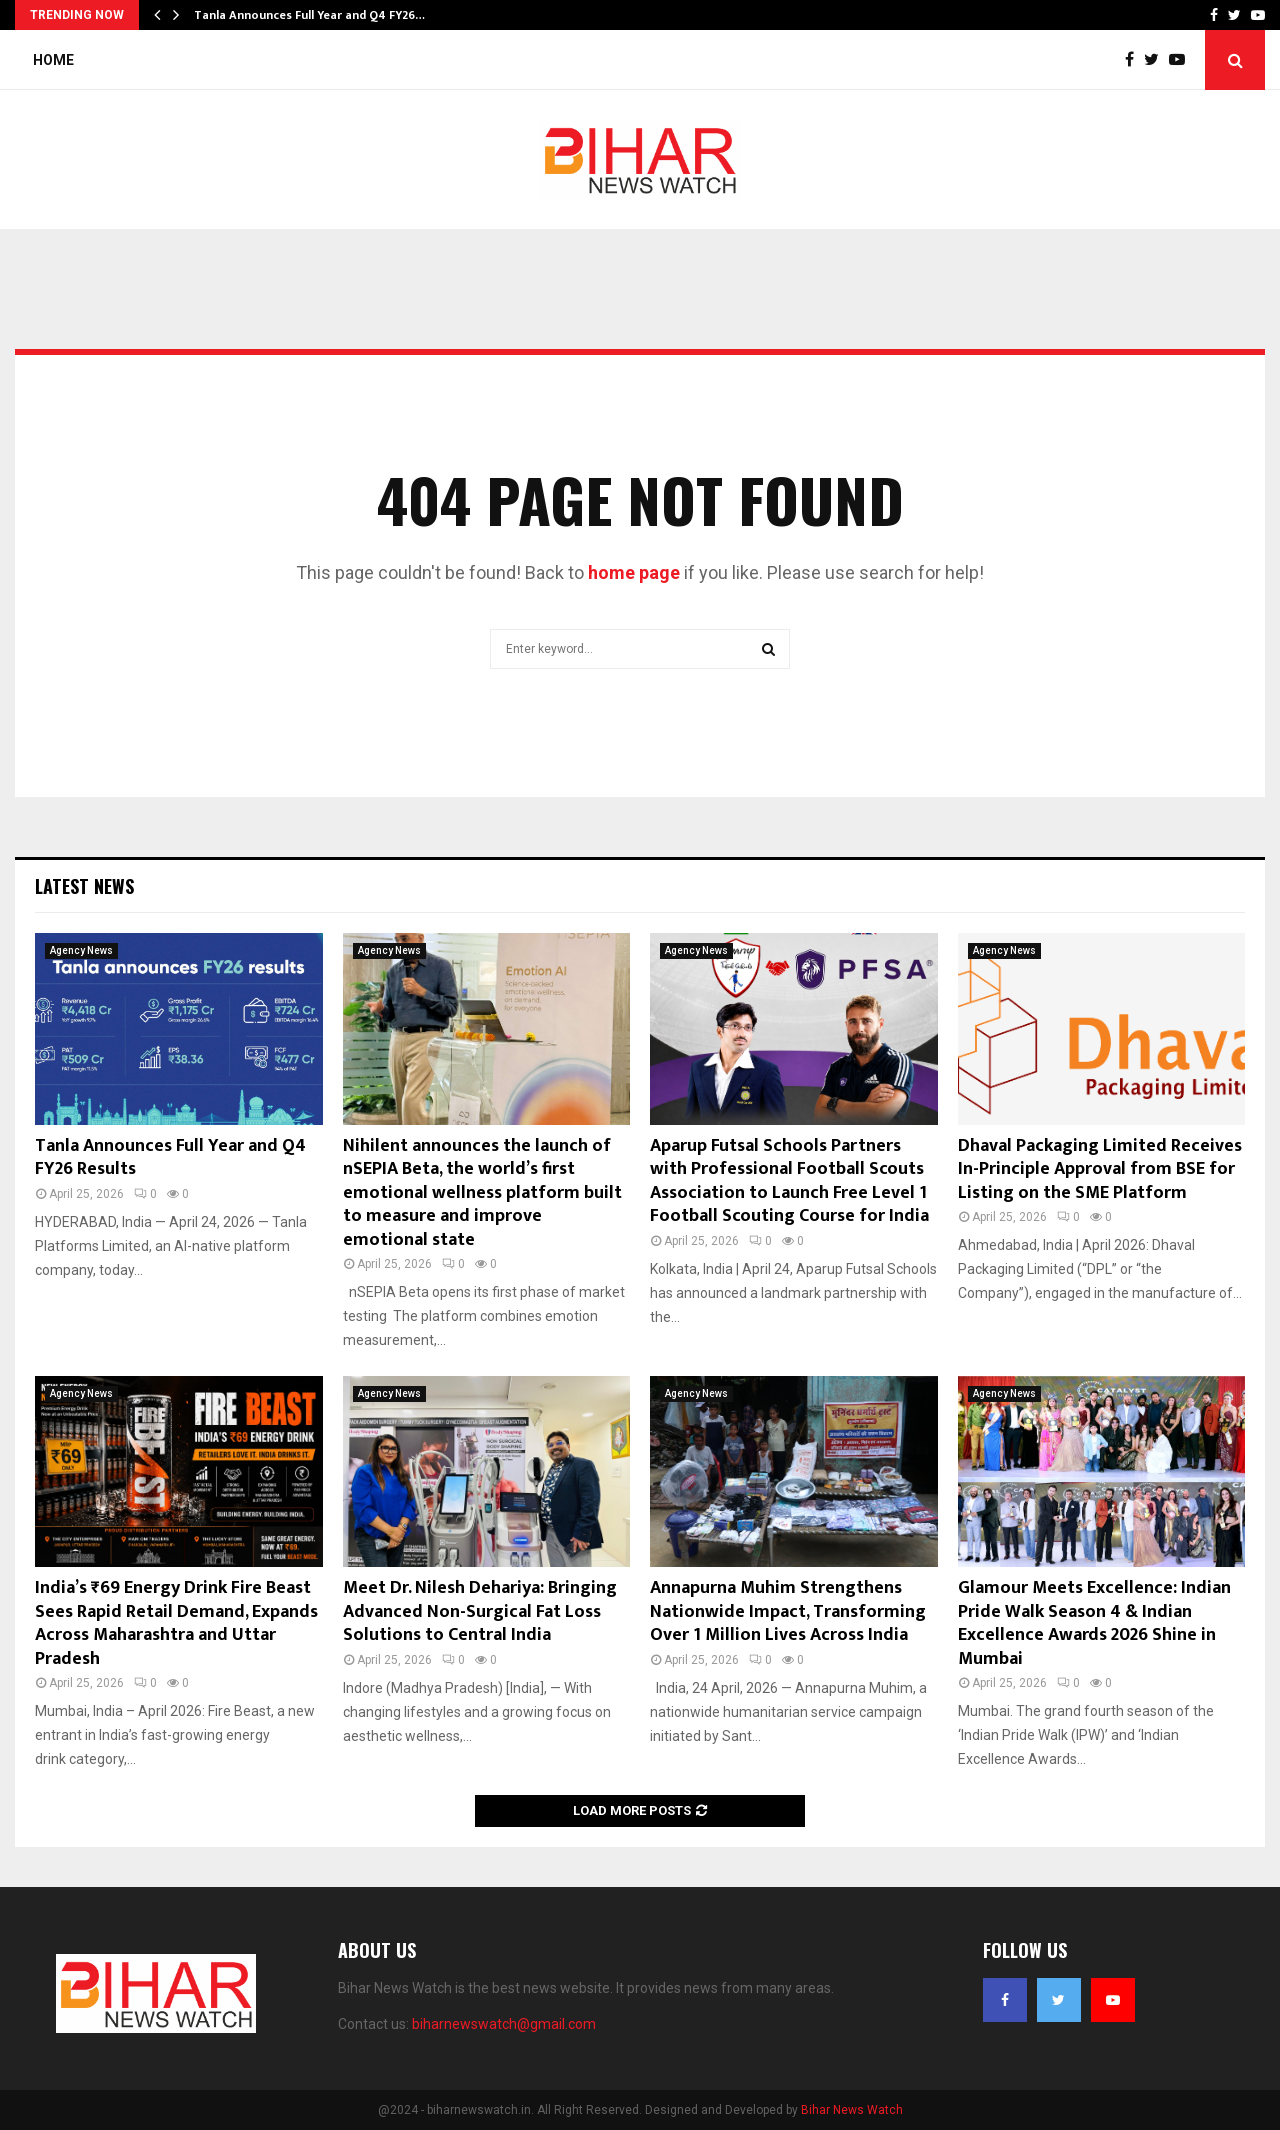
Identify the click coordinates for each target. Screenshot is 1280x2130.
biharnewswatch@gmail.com (504, 2024)
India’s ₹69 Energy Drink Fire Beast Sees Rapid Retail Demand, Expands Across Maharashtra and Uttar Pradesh (176, 1623)
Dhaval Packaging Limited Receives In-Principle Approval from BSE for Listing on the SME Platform (1100, 1169)
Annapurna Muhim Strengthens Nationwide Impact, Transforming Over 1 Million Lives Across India (788, 1611)
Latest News (84, 886)
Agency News (81, 950)
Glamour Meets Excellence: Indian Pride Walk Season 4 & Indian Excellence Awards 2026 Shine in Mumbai (1094, 1623)
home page (634, 572)
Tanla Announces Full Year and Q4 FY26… (309, 15)
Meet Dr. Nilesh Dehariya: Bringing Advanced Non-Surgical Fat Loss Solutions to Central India (480, 1611)
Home (53, 60)
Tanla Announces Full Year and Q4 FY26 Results (170, 1157)
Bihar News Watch (852, 2110)
